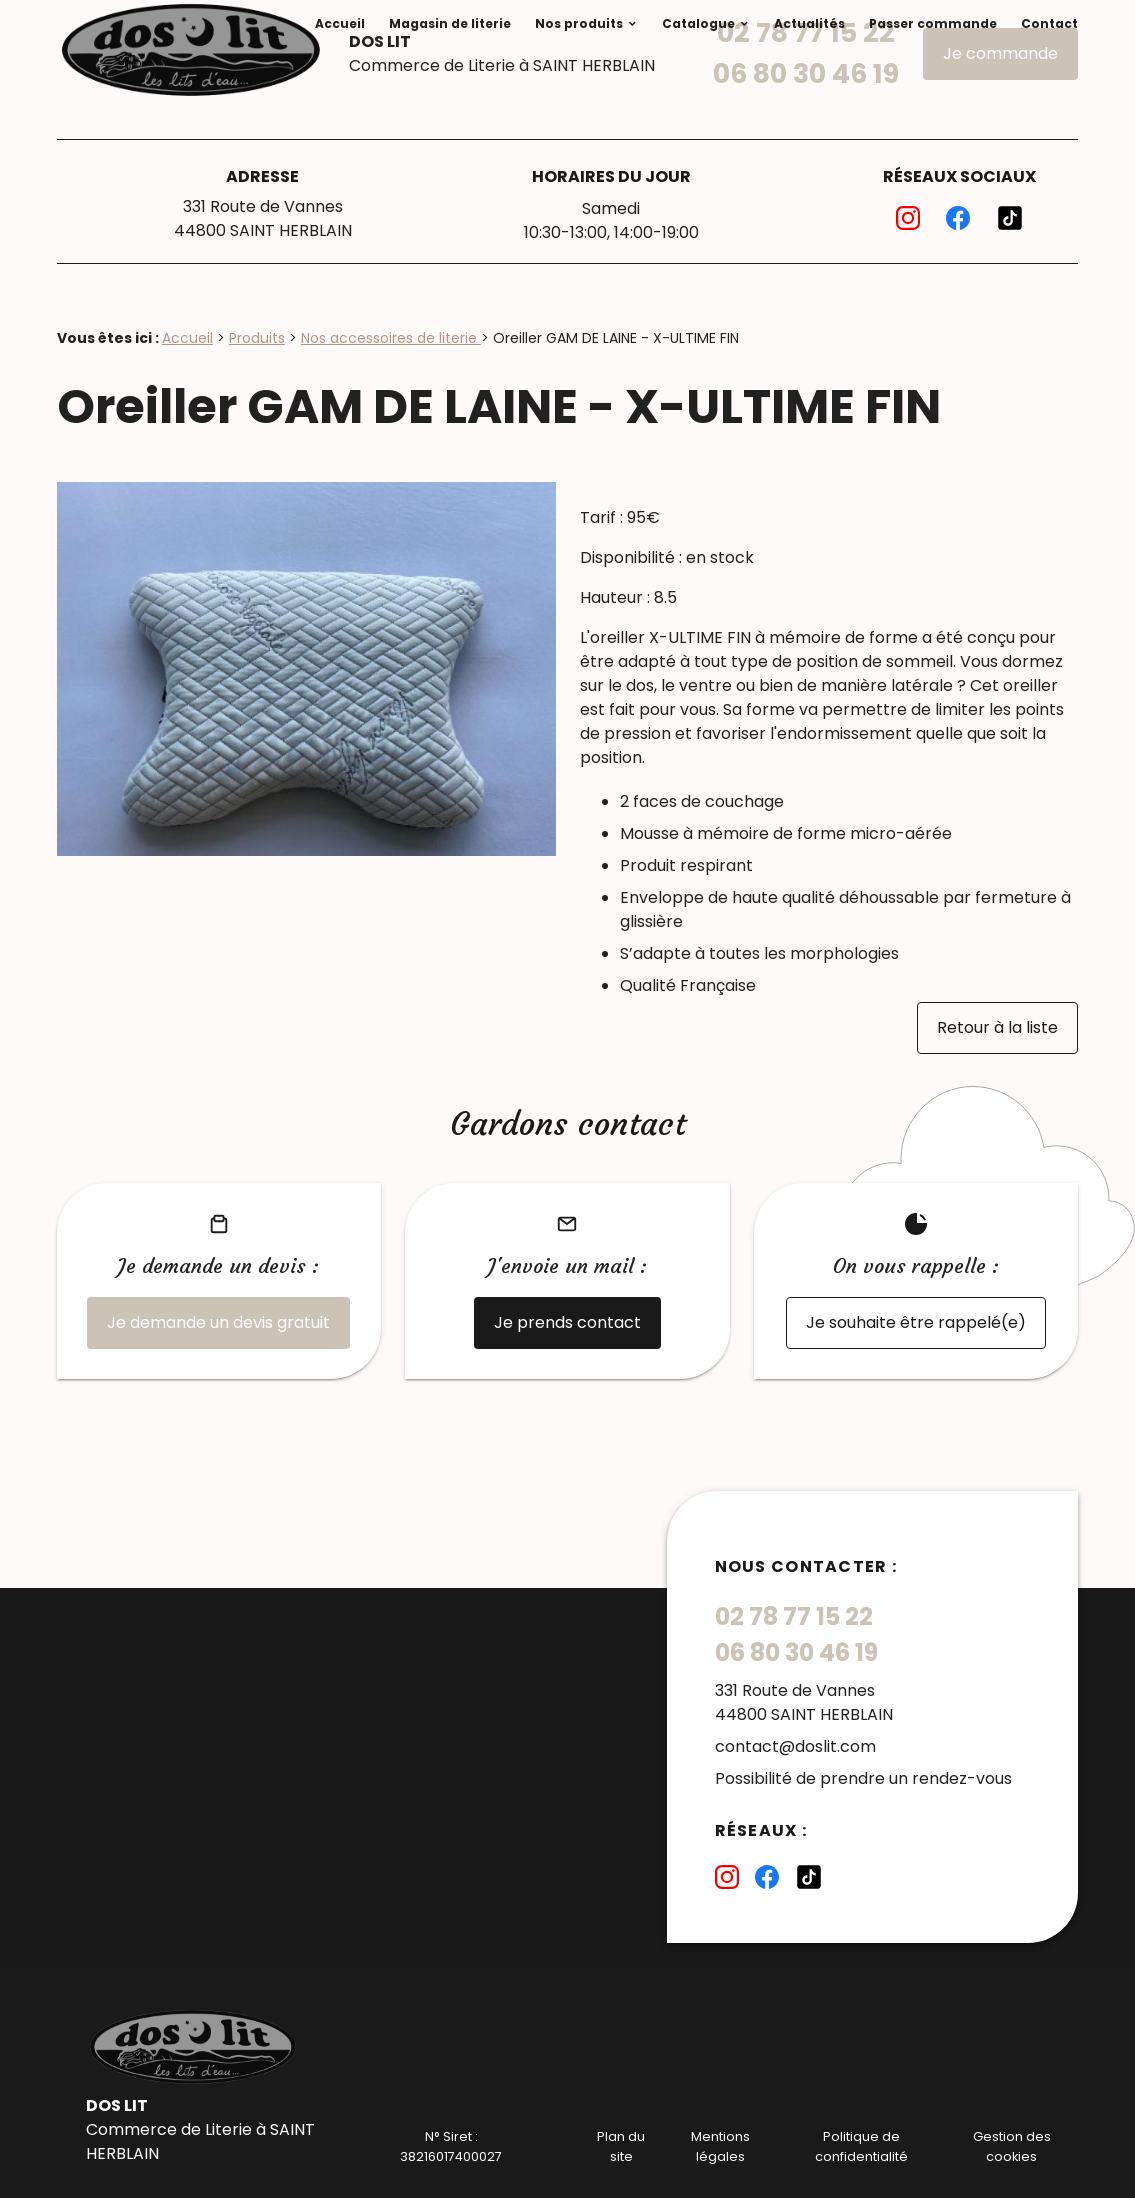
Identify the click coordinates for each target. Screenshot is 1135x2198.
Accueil (340, 23)
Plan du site (621, 2146)
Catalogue (698, 23)
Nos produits (579, 23)
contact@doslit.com (795, 1746)
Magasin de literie (450, 23)
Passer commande (933, 23)
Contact (1049, 23)
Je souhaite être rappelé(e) (916, 1322)
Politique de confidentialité (861, 2146)
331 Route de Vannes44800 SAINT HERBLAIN (263, 218)
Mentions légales (720, 2146)
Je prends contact (567, 1322)
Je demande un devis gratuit (218, 1322)
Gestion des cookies (1012, 2146)
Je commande (1000, 53)
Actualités (809, 23)
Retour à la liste (997, 1027)
